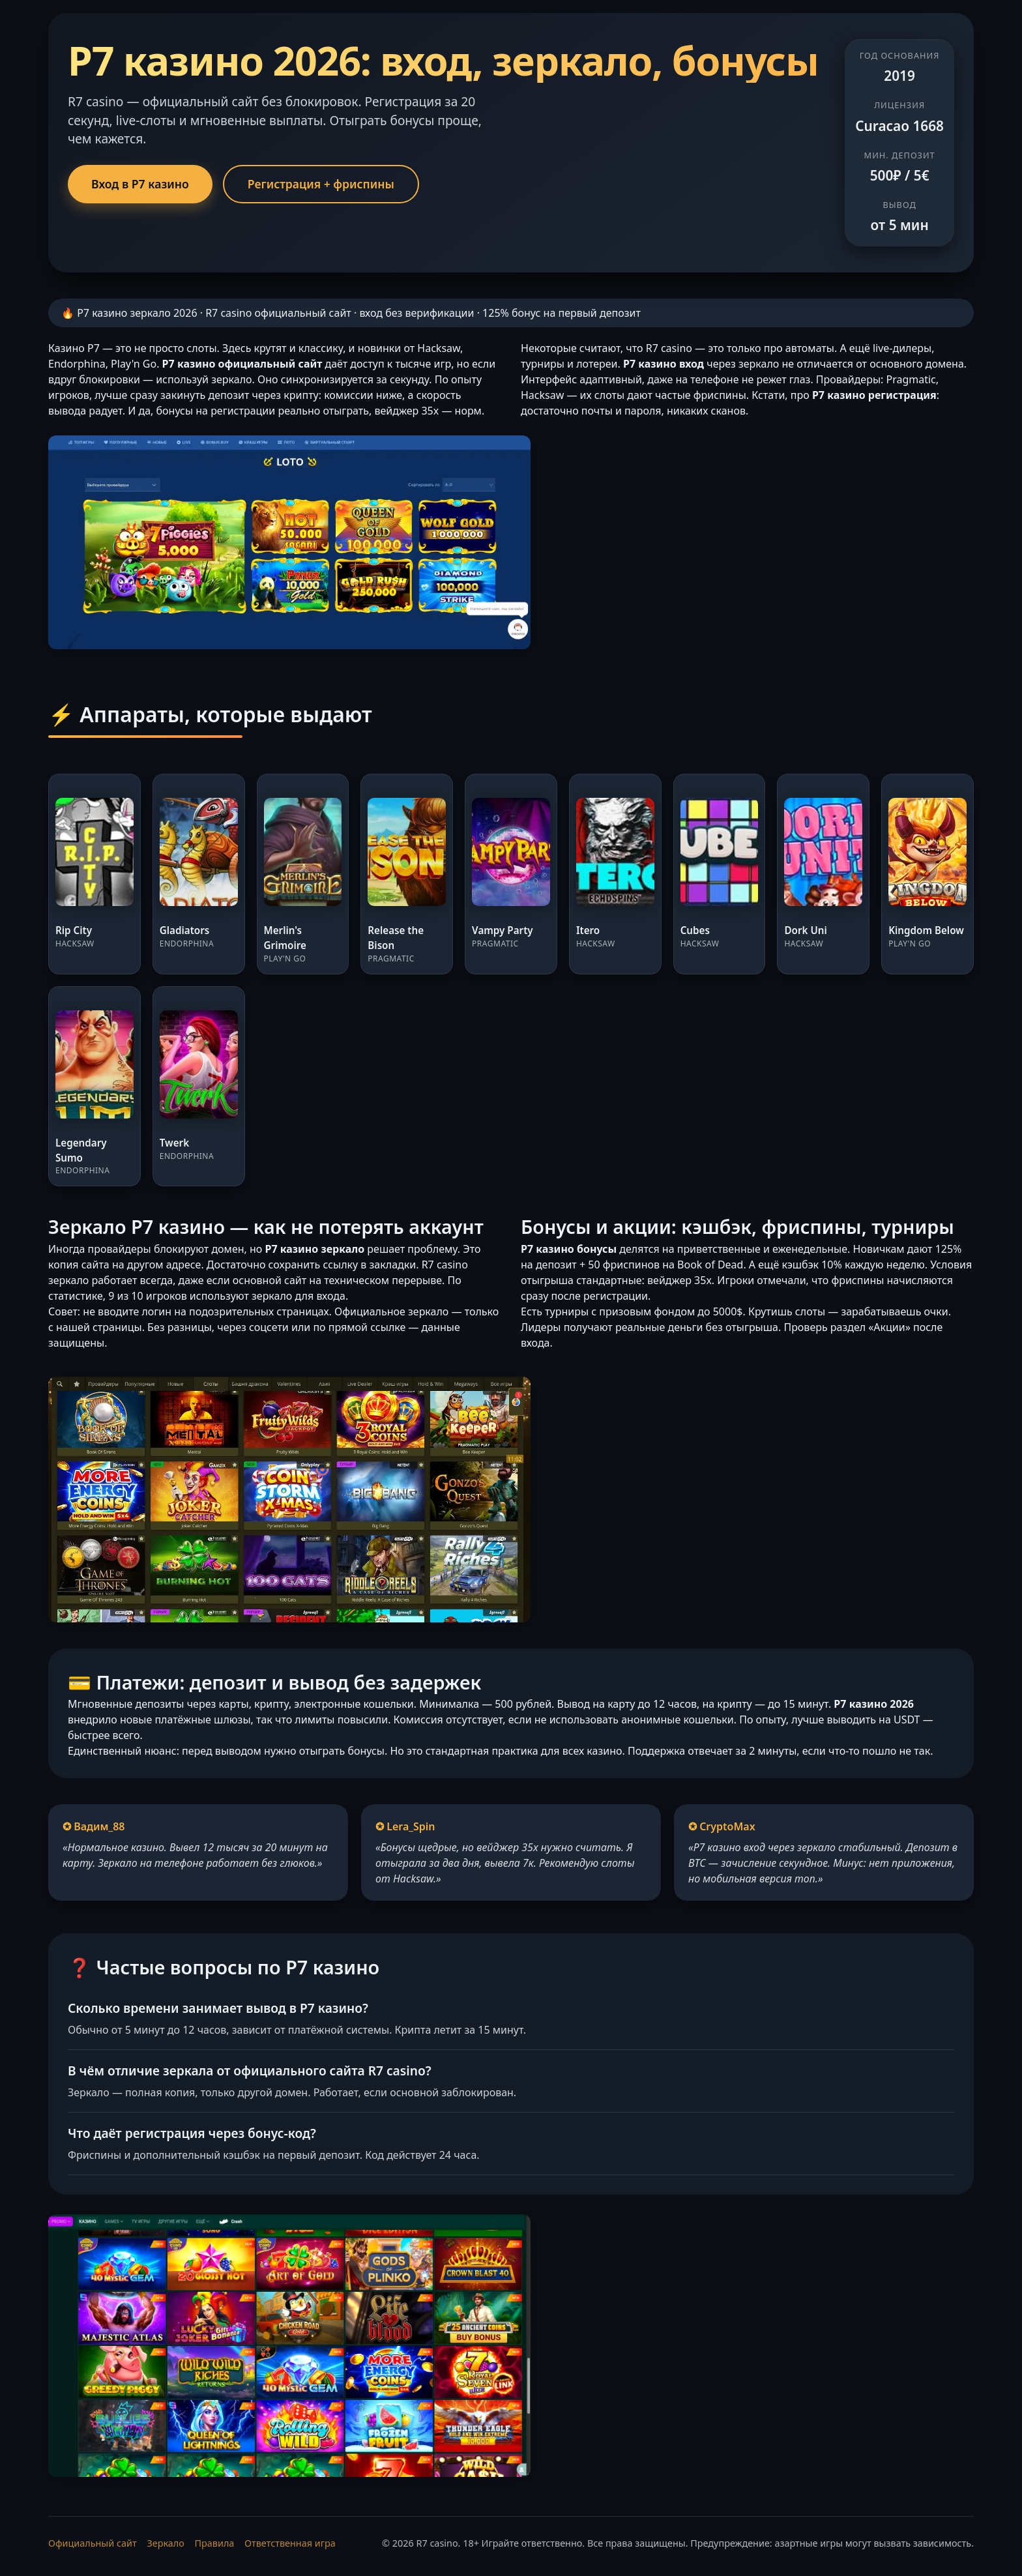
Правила (215, 2543)
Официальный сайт (92, 2543)
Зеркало (165, 2543)
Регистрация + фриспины (321, 184)
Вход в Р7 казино (140, 184)
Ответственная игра (290, 2543)
